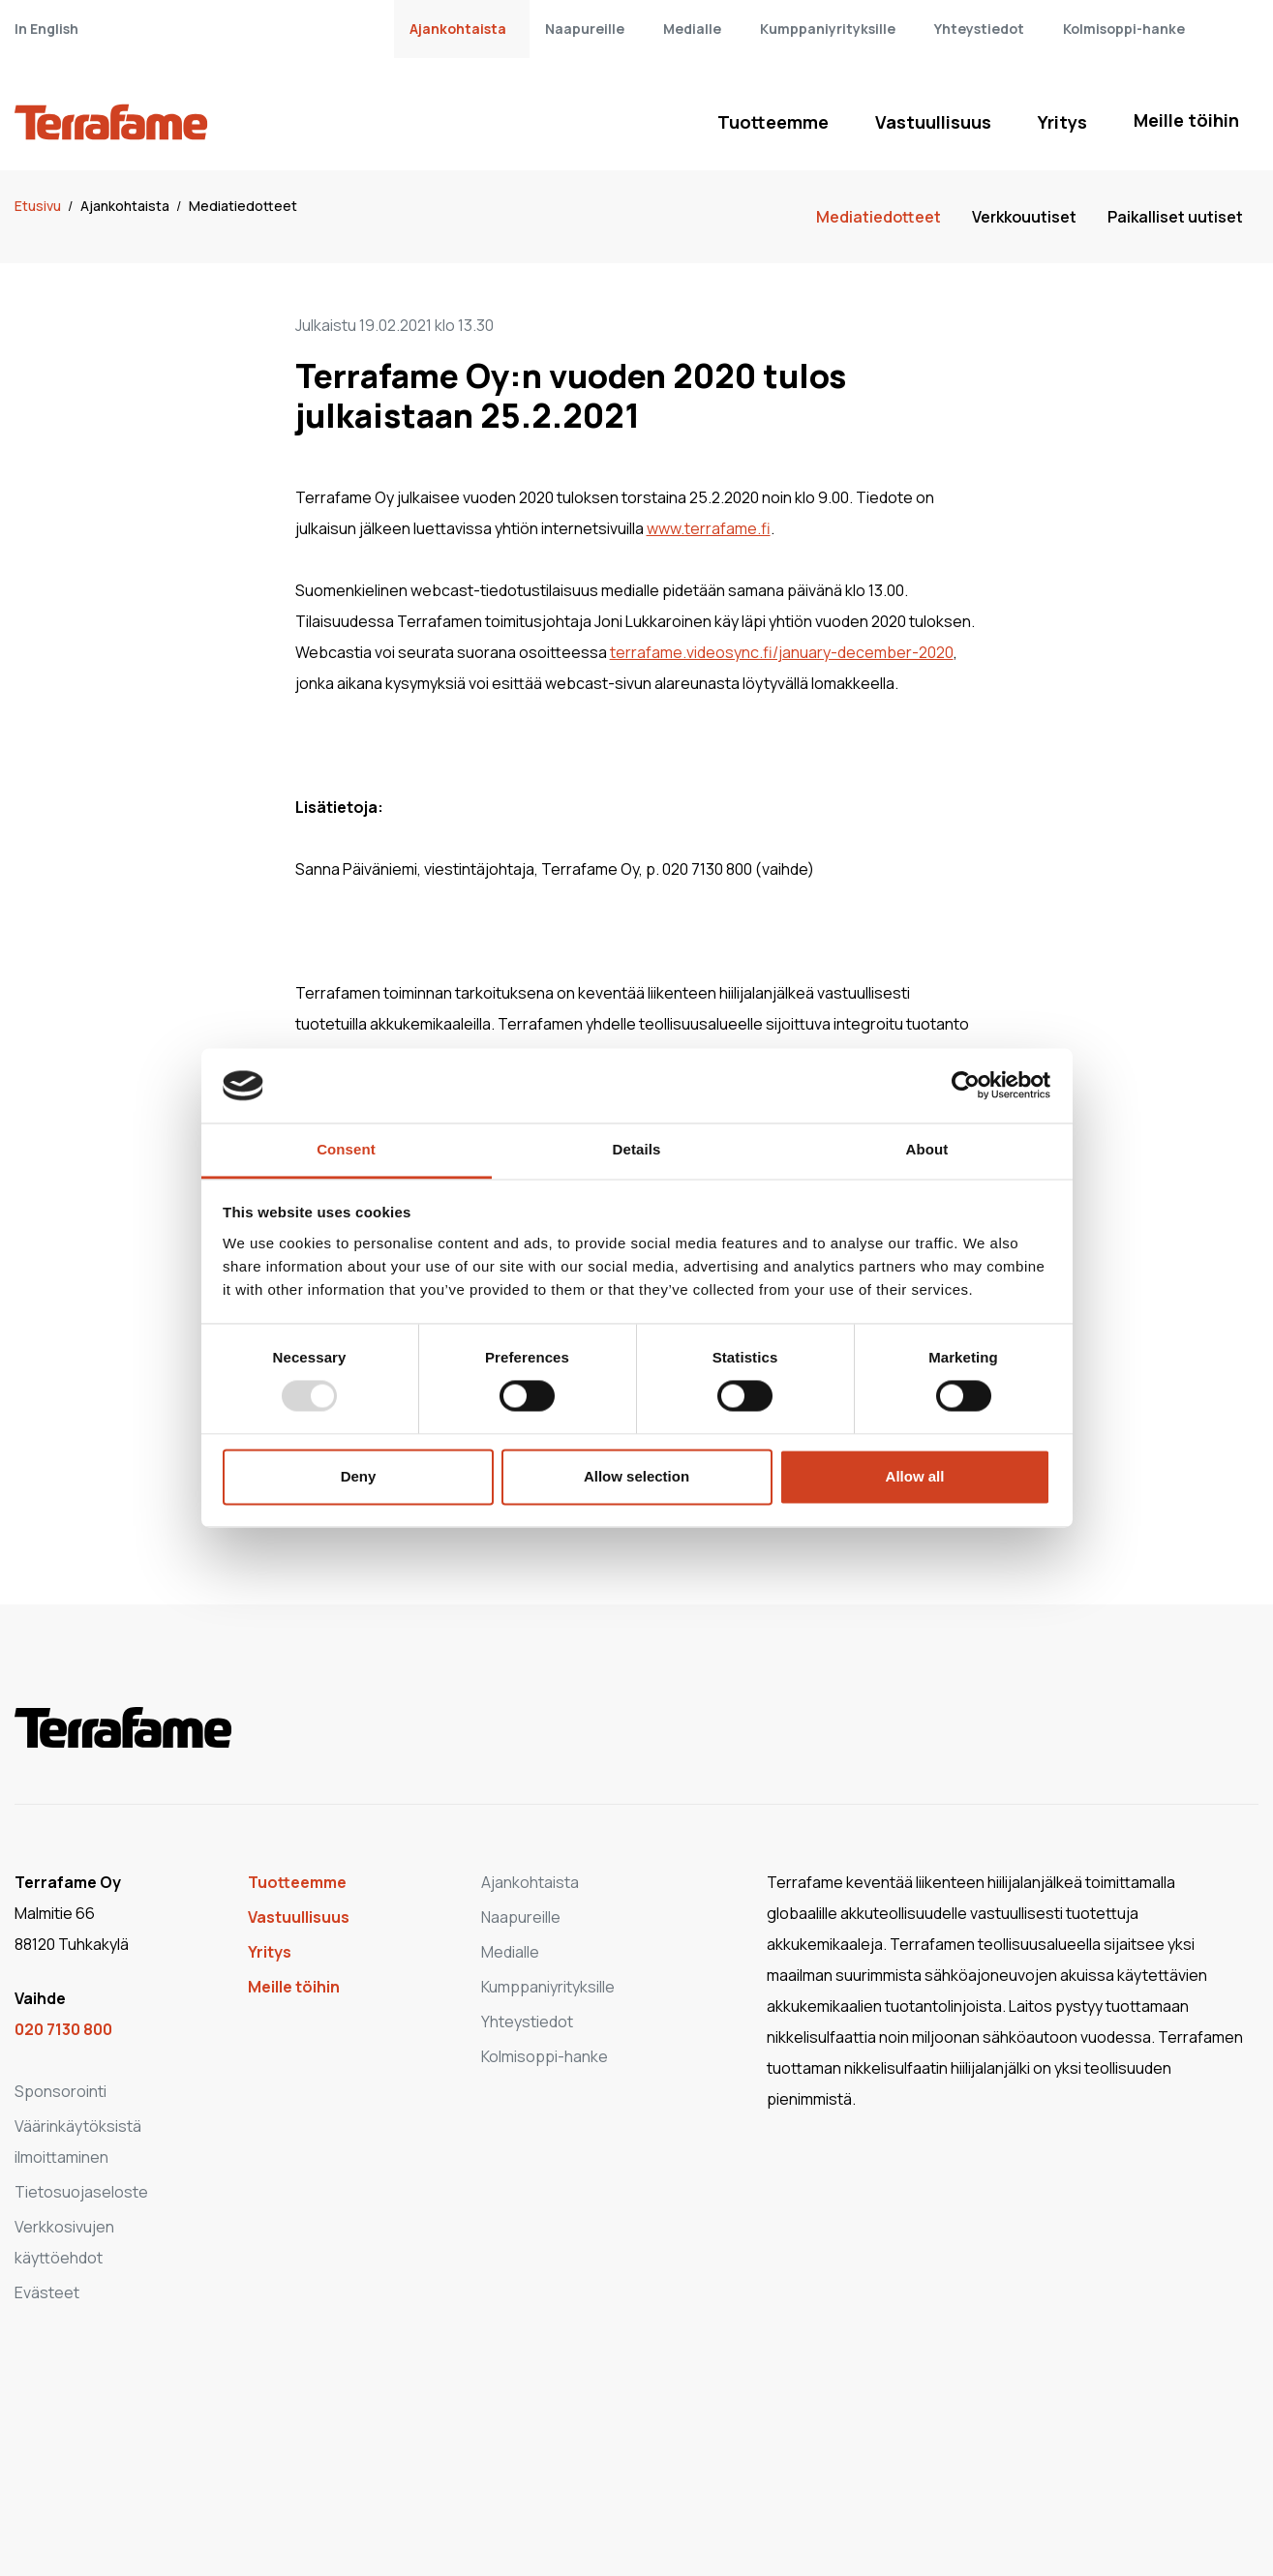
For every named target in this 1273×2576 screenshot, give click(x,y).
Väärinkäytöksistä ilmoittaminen (78, 2141)
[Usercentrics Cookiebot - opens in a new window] (965, 1085)
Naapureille (584, 28)
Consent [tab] (346, 1149)
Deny (359, 1476)
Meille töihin (1186, 120)
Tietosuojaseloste (81, 2191)
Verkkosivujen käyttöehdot (64, 2242)
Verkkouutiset (1024, 216)
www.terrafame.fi (709, 528)
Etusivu (39, 205)
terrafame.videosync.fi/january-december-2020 (782, 652)
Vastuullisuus (933, 122)
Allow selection (636, 1476)
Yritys (1062, 122)
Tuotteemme (773, 122)
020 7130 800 (63, 2029)
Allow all (915, 1476)
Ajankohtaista (457, 28)
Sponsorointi (60, 2091)
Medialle (692, 28)
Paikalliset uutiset (1175, 216)
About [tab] (927, 1149)
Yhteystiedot (979, 28)
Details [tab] (637, 1149)
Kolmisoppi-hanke (1124, 28)
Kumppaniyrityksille (827, 28)
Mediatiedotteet (243, 205)
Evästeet (47, 2292)
